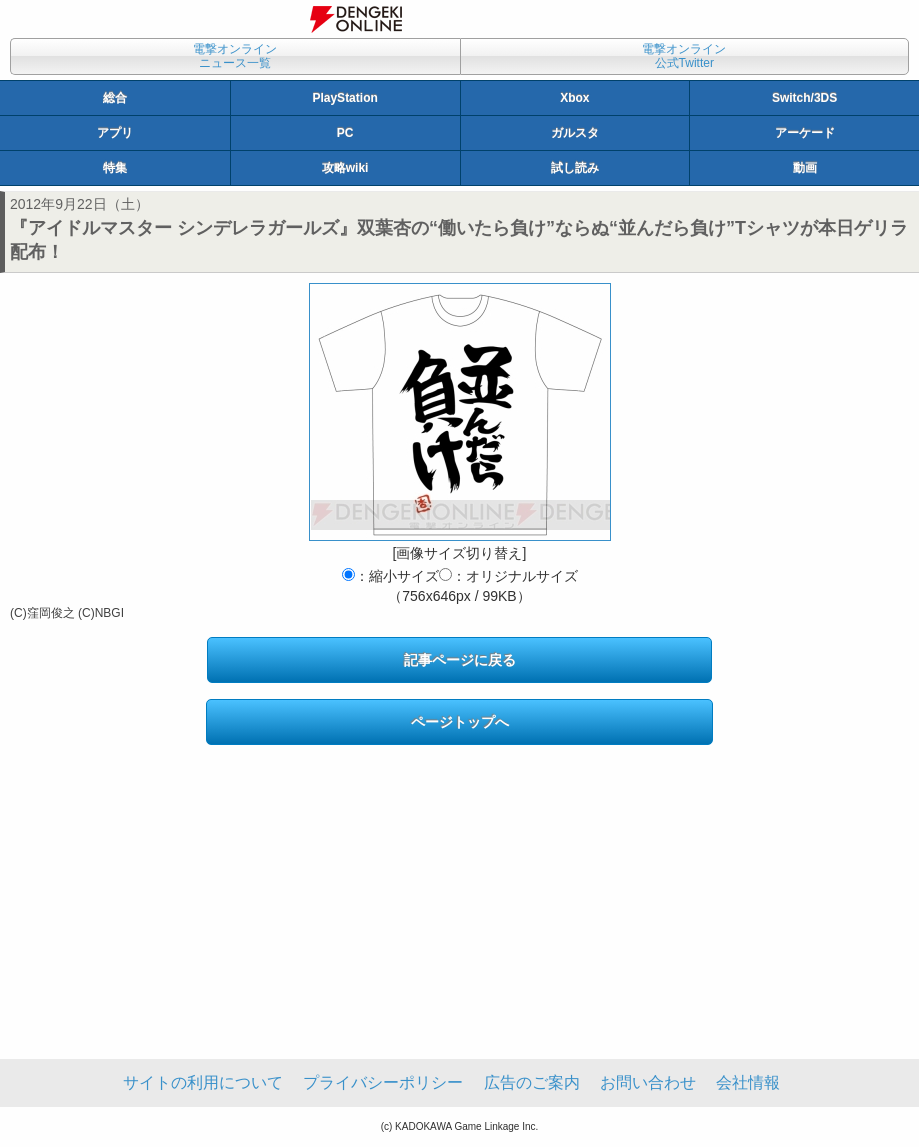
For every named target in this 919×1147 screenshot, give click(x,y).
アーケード (805, 133)
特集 (115, 168)
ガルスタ (575, 133)
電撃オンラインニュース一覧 (235, 56)
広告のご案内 (532, 1082)
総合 (115, 98)
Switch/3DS (804, 98)
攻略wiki (345, 168)
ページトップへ (460, 722)
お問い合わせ (648, 1082)
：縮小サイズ (390, 576)
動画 (805, 168)
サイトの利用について (203, 1082)
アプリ (115, 133)
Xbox (574, 98)
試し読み (575, 168)
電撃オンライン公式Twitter (684, 56)
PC (345, 133)
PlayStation (344, 98)
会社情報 (748, 1082)
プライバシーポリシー (383, 1082)
